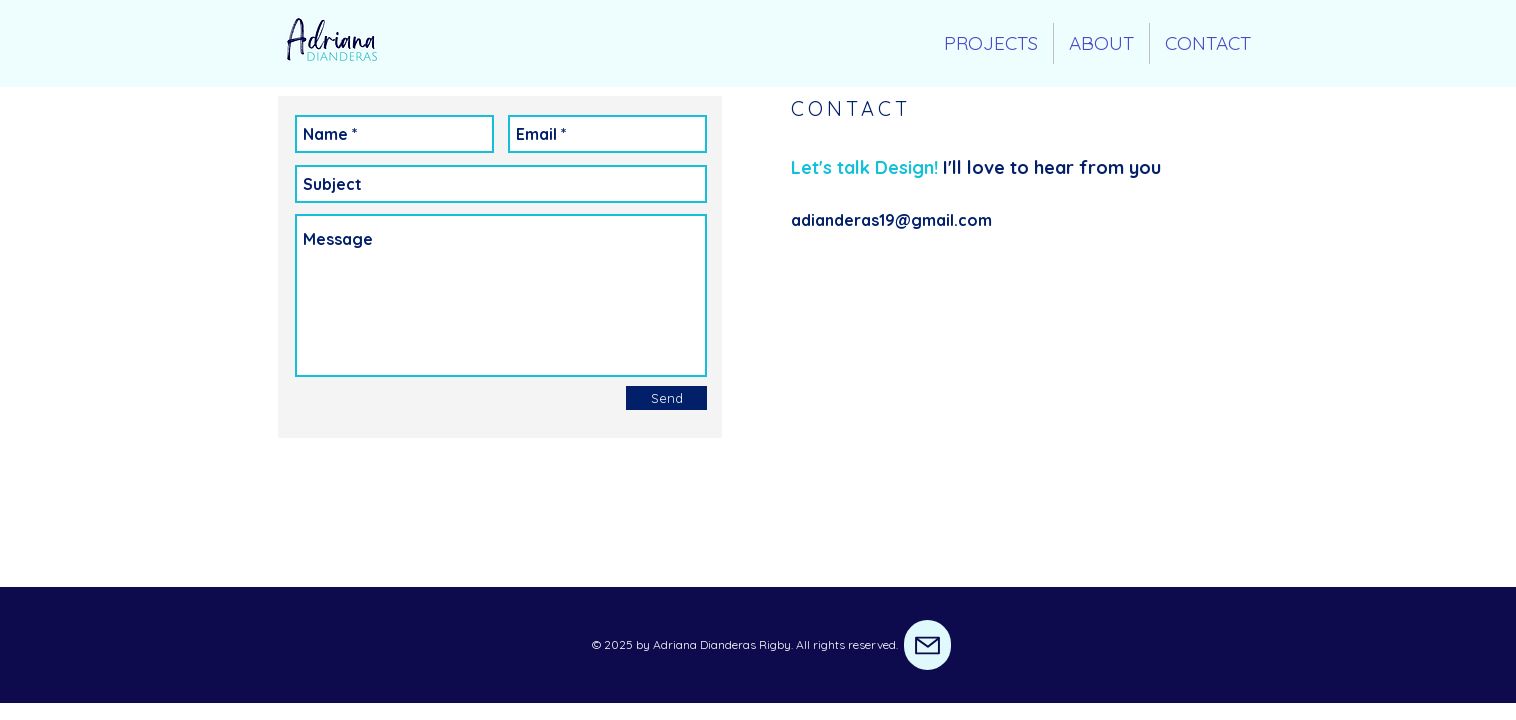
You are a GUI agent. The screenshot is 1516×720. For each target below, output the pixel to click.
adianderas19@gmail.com (891, 220)
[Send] (666, 398)
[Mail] (927, 645)
